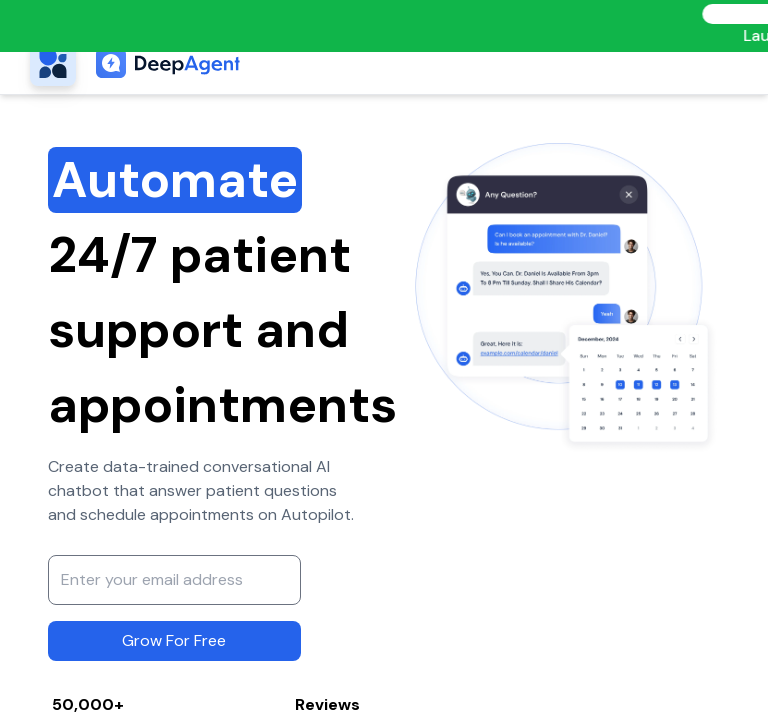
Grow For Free (174, 640)
